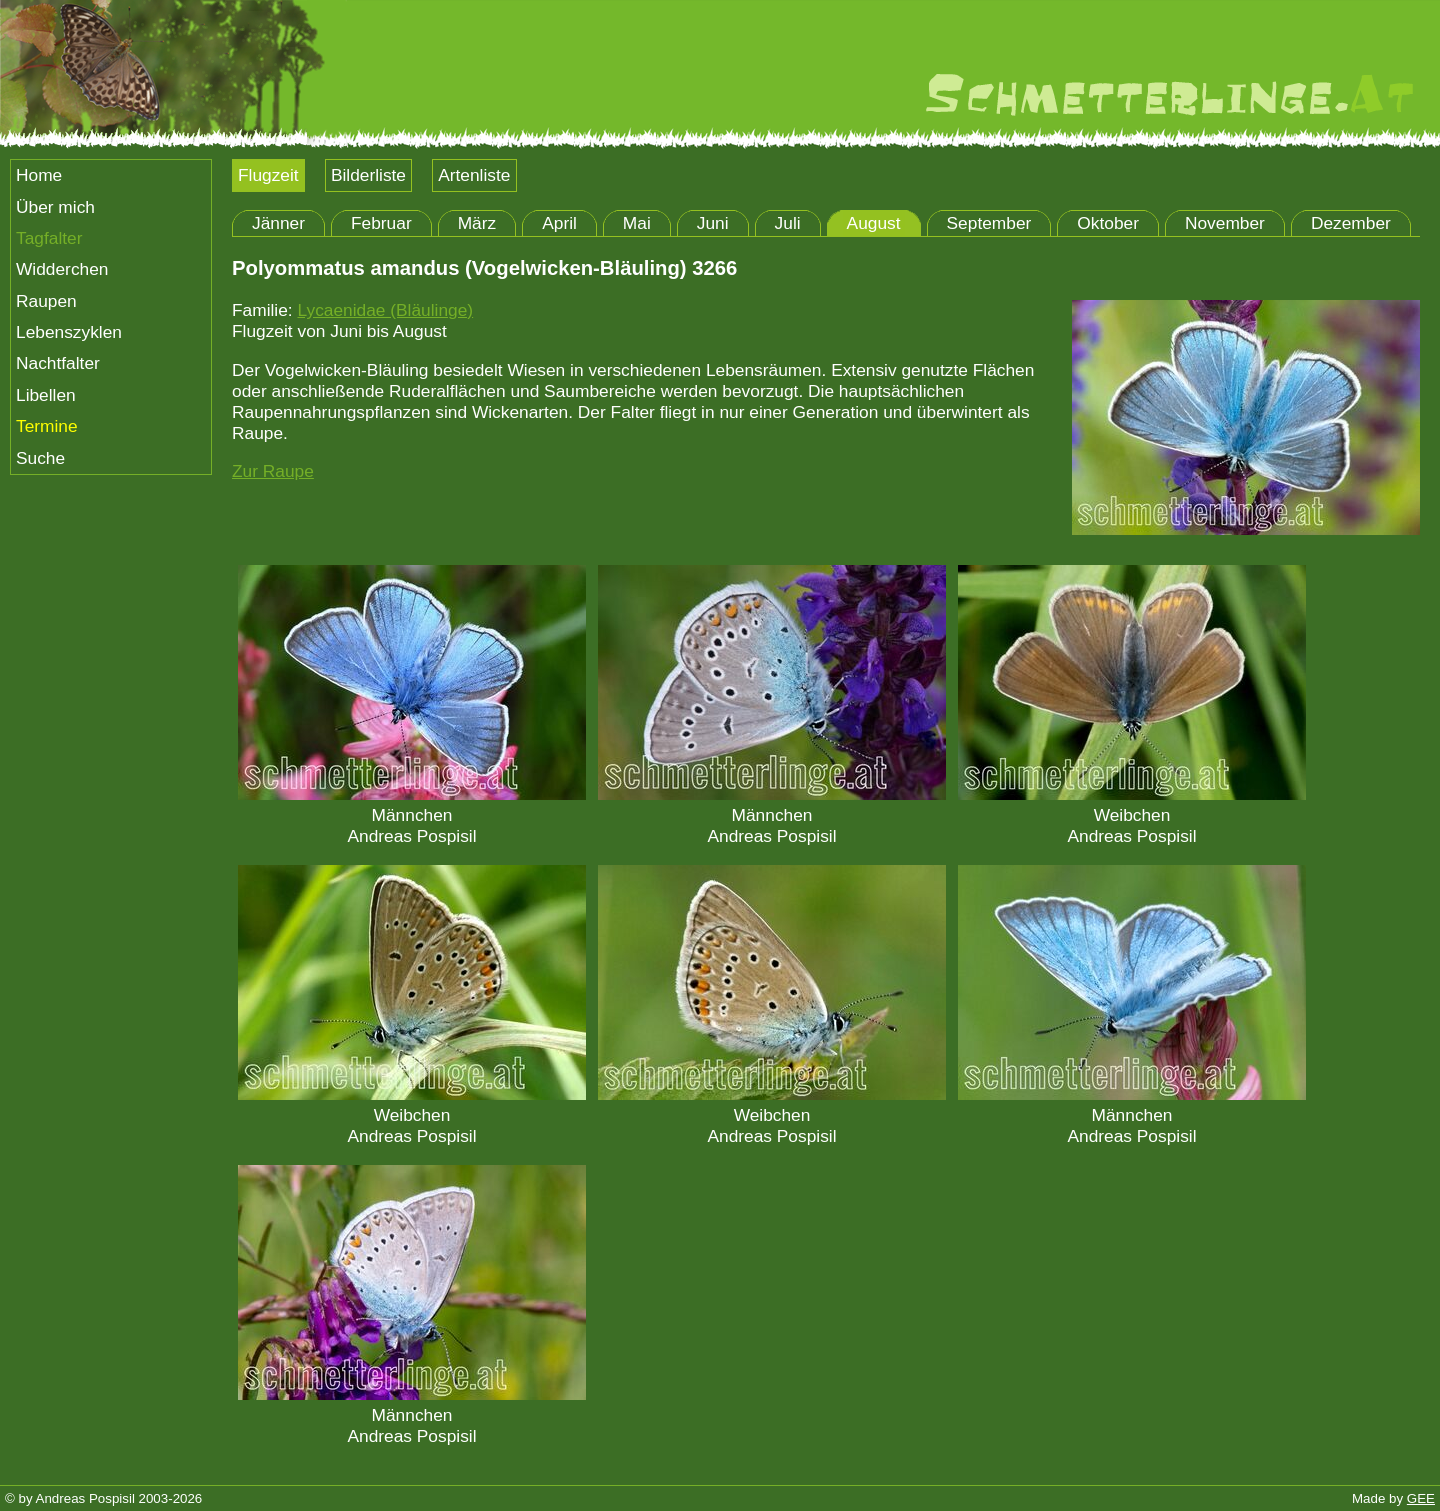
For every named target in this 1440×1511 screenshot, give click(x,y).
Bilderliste (368, 175)
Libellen (46, 395)
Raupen (46, 301)
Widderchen (62, 269)
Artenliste (474, 175)
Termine (47, 426)
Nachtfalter (58, 363)
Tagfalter (49, 238)
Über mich (55, 207)
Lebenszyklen (69, 332)
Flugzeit (268, 175)
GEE (1421, 1498)
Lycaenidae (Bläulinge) (385, 310)
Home (39, 175)
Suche (40, 458)
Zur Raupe (273, 471)
